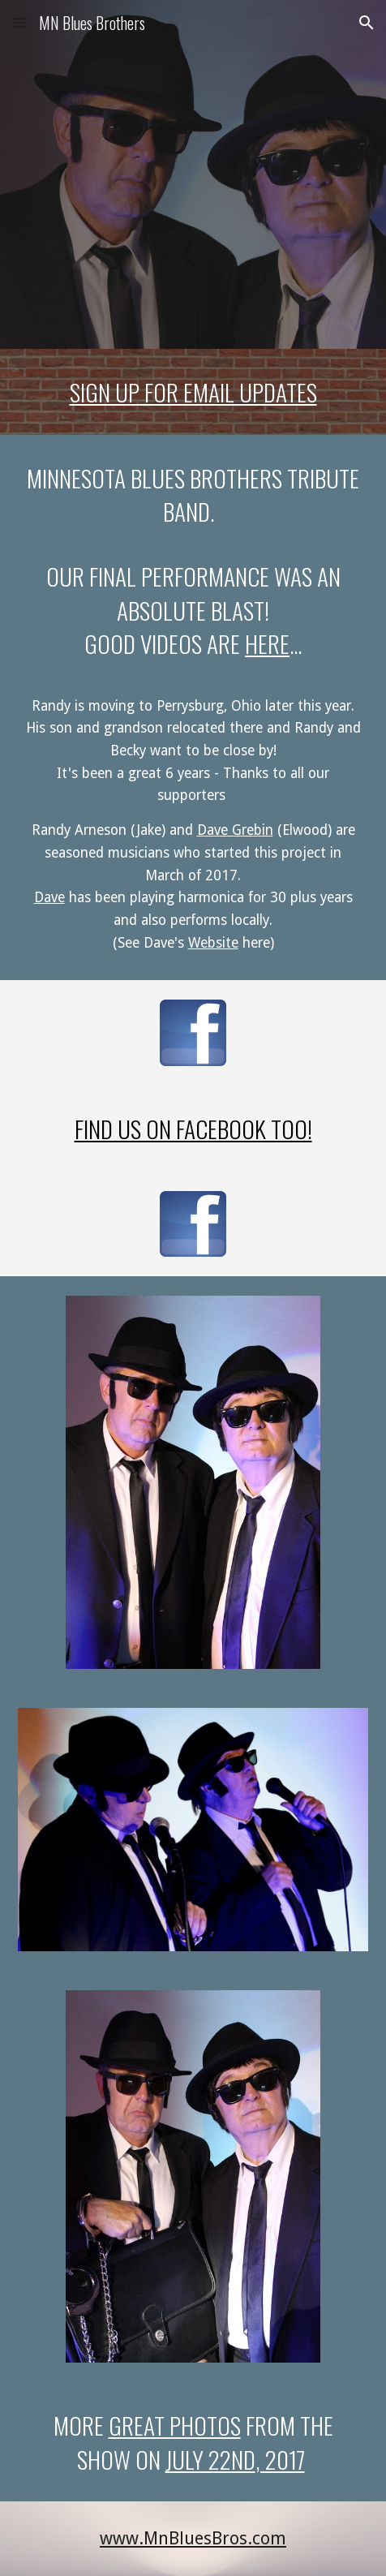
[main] (192, 391)
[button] (19, 22)
